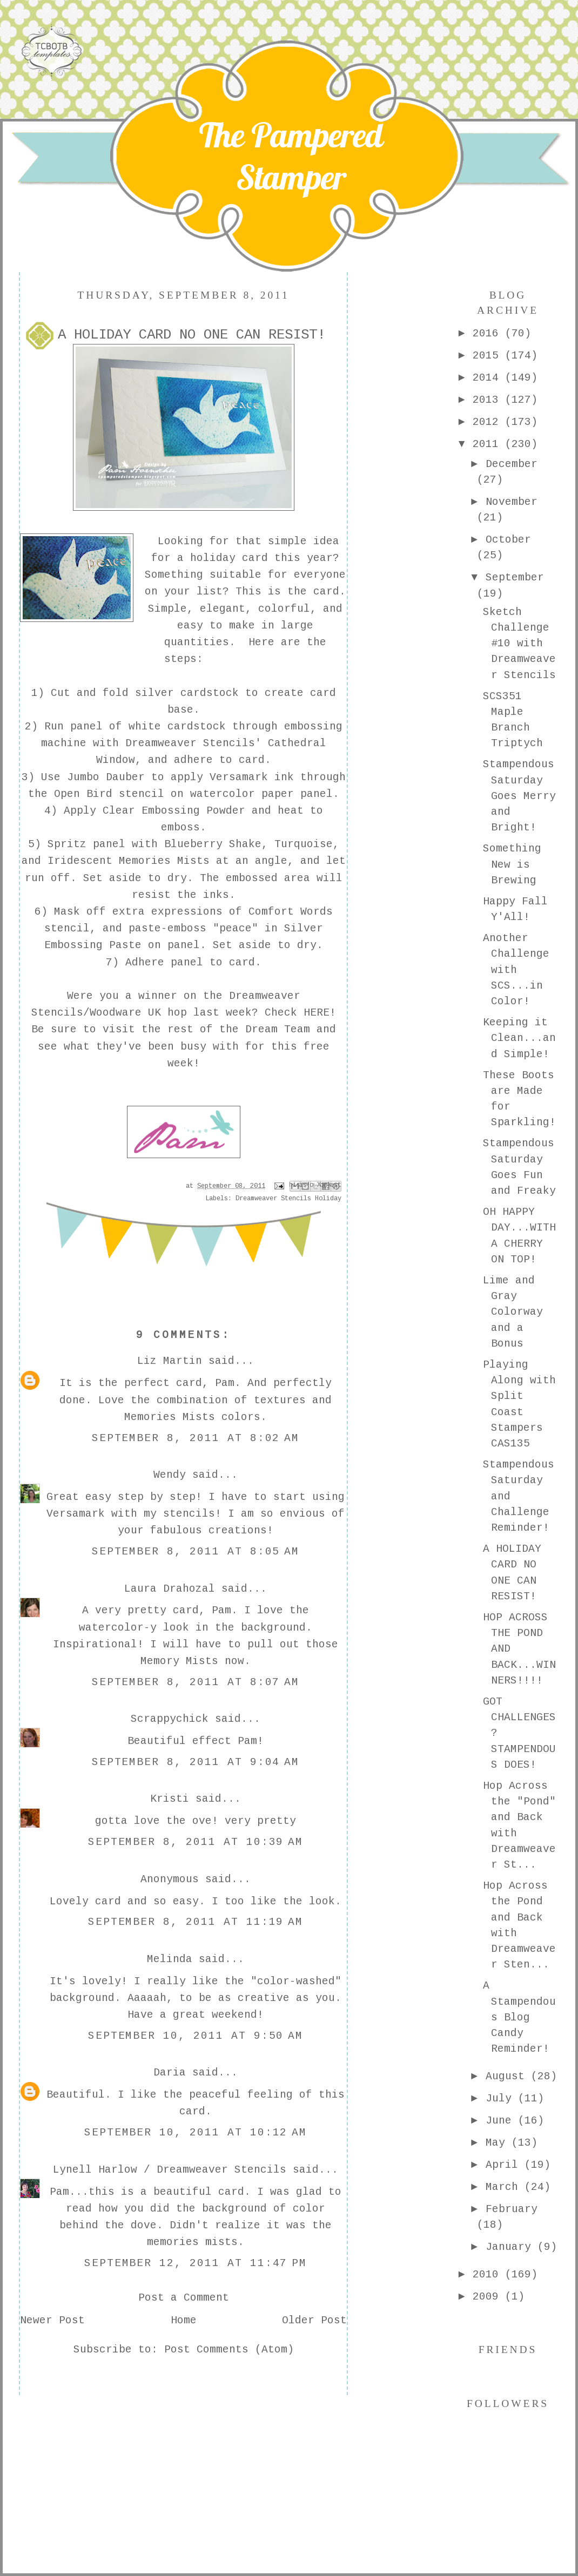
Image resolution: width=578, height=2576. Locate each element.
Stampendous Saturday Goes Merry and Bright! (519, 796)
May (499, 2143)
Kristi (169, 1799)
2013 (489, 400)
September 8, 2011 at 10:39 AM (196, 1842)
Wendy (169, 1475)
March (505, 2187)
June (502, 2121)
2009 (489, 2297)
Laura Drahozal (169, 1589)
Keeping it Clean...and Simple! (519, 1038)
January (511, 2247)
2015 (489, 356)
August (508, 2077)
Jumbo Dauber (106, 777)
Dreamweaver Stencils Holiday (288, 1198)
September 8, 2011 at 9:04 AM (196, 1762)
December (511, 464)
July (502, 2099)
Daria (169, 2073)
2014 (489, 378)
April (505, 2165)
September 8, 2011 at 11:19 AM (196, 1922)
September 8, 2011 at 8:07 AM (196, 1682)
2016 (489, 334)
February (511, 2209)
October (508, 540)
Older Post (314, 2321)
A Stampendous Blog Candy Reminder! (519, 2017)
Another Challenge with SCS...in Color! (516, 970)
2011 (489, 444)
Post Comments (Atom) (229, 2350)
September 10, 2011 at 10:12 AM (195, 2133)
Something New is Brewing (512, 865)
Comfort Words (290, 912)
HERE (317, 1013)
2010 (489, 2275)
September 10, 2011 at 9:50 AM (196, 2036)
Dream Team (277, 1030)
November (511, 502)
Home (184, 2321)
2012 (489, 422)
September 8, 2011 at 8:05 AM (196, 1552)
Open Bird (86, 794)
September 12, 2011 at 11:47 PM (195, 2263)
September (515, 578)
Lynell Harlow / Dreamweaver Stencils (169, 2170)
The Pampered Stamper (291, 156)
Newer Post (52, 2321)
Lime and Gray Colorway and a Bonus (513, 1312)
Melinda (169, 1959)
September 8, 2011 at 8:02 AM (196, 1438)
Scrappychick (170, 1719)
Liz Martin (169, 1361)
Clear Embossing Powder (174, 811)
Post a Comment (183, 2298)
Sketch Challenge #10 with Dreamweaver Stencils (519, 643)
